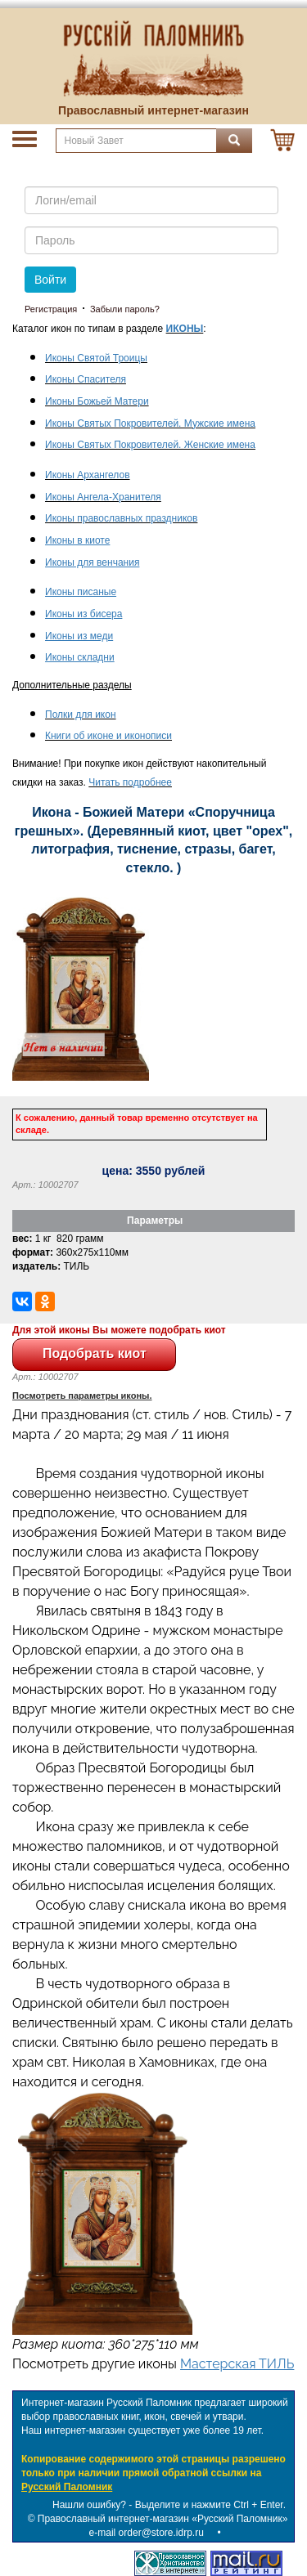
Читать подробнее (130, 782)
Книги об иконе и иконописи (108, 735)
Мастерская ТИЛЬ (237, 2364)
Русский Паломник (66, 2487)
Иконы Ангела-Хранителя (103, 497)
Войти (50, 279)
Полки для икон (80, 714)
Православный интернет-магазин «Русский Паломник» (163, 2518)
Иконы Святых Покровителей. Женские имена (150, 444)
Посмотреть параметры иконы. (82, 1395)
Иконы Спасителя (85, 379)
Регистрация (51, 309)
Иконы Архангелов (87, 475)
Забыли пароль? (125, 309)
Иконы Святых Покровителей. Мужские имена (150, 423)
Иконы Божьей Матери (97, 401)
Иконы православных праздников (121, 518)
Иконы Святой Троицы (96, 358)
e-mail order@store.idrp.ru (146, 2532)
